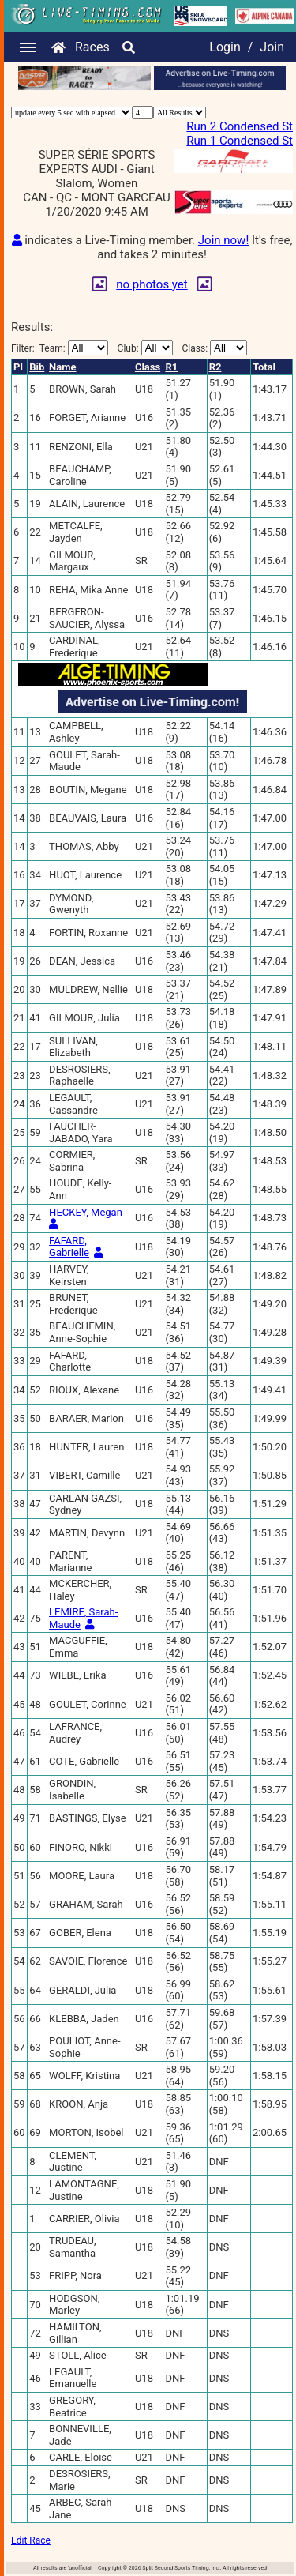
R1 (171, 367)
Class (147, 367)
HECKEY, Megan (85, 1212)
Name (62, 367)
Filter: (59, 347)
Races (92, 47)
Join (272, 47)
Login (224, 47)
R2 (215, 367)
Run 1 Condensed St (239, 141)
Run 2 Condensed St (239, 126)
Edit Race (31, 2540)
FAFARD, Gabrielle (69, 1247)
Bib (36, 367)
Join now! (223, 240)
